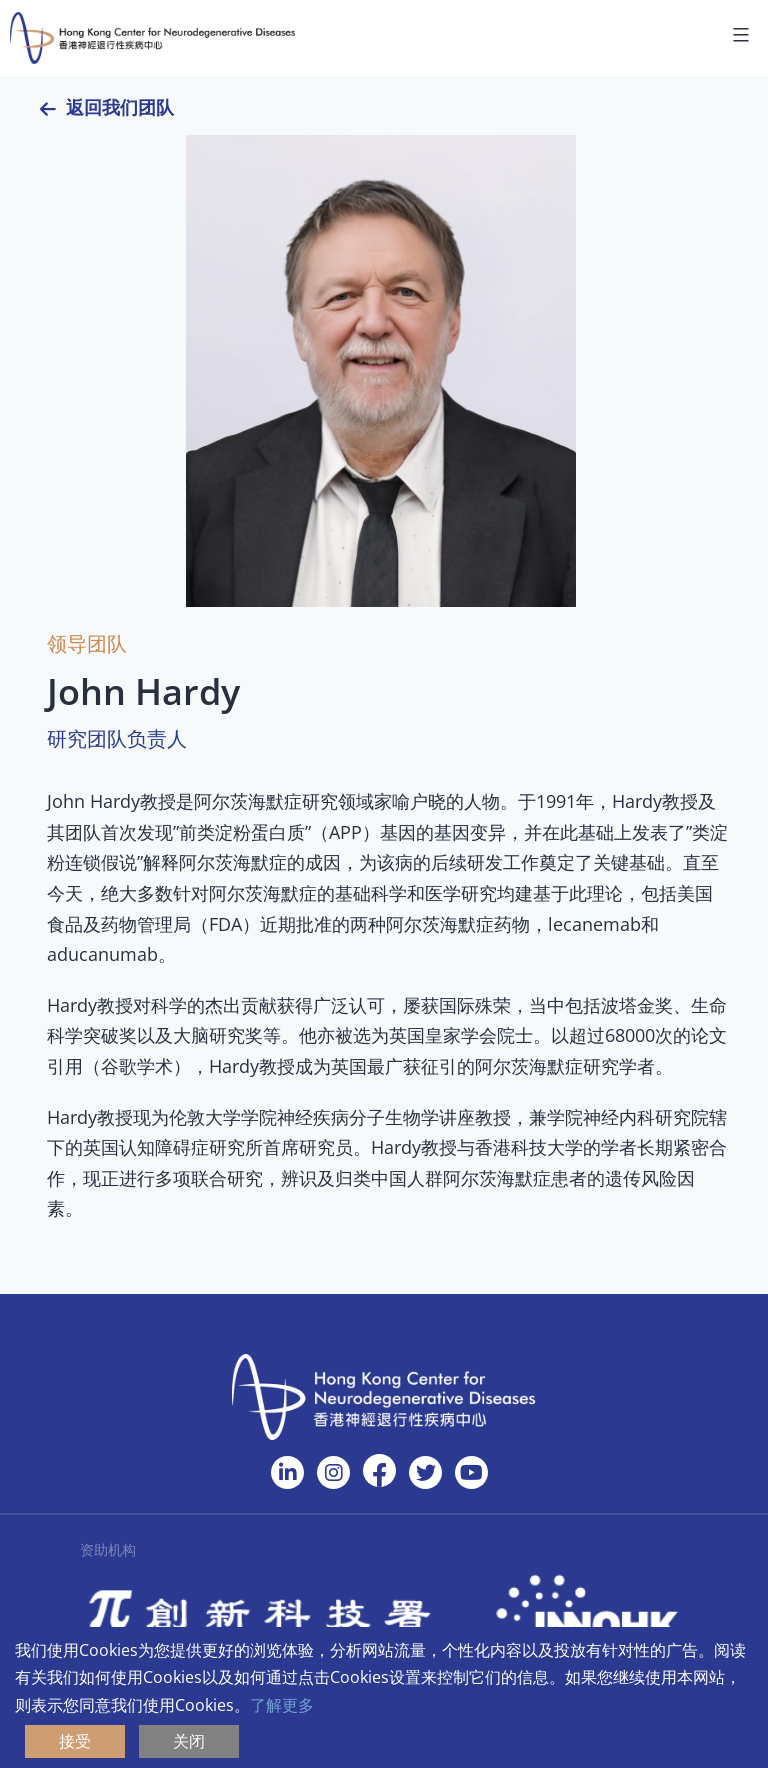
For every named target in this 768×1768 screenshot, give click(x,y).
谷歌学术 (137, 1066)
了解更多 (282, 1705)
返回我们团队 (120, 107)
